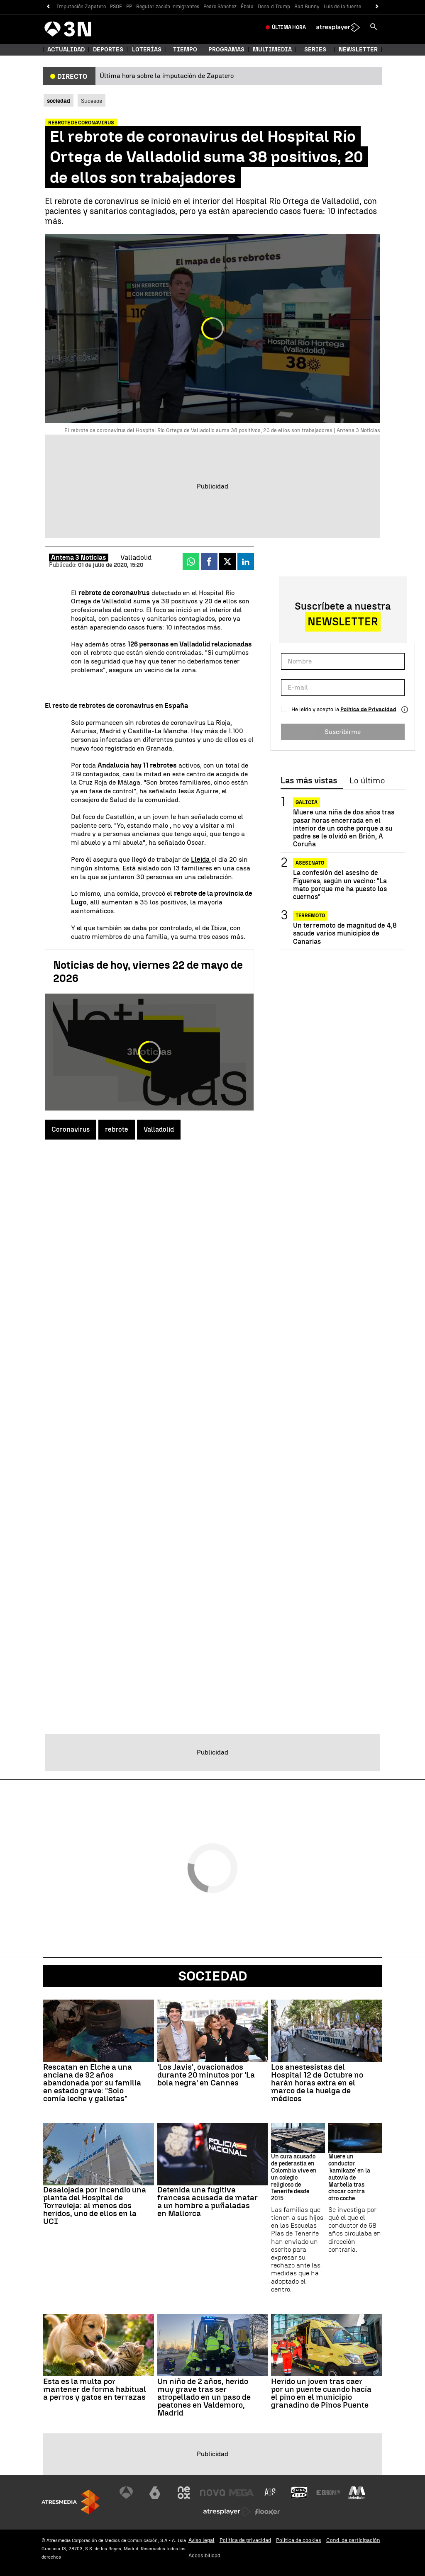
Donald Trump (274, 7)
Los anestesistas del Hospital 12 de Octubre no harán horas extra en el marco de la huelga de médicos (317, 2082)
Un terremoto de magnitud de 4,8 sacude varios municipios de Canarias (345, 933)
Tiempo (185, 49)
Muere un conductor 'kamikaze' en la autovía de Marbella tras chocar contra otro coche (349, 2177)
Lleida (201, 859)
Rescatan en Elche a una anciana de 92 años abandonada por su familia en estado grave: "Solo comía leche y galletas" (92, 2082)
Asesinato (310, 863)
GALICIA (307, 802)
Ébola (247, 7)
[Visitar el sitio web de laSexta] (154, 2492)
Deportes (108, 49)
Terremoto (310, 916)
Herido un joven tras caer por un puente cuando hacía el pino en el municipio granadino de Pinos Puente (321, 2393)
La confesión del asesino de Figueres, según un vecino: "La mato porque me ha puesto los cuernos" (340, 885)
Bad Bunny (307, 7)
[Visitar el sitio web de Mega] (241, 2492)
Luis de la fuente (342, 7)
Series (315, 49)
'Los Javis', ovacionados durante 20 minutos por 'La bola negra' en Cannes (206, 2075)
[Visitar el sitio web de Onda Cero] (299, 2492)
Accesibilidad (204, 2555)
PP (129, 7)
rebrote (116, 1129)
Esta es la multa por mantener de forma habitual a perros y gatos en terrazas (94, 2389)
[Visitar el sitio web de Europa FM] (328, 2492)
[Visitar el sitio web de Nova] (212, 2492)
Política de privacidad (245, 2540)
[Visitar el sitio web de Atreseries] (270, 2492)
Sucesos (91, 100)
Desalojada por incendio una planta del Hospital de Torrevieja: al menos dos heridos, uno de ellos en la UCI (94, 2205)
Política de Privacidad (368, 709)
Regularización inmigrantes (167, 7)
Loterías (146, 49)
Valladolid (159, 1129)
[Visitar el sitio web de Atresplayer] (227, 2512)
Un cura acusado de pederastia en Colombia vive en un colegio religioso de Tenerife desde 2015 (294, 2177)
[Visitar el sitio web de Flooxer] (267, 2512)
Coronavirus (70, 1129)
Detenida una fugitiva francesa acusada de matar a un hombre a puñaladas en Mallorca (207, 2201)
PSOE (116, 7)
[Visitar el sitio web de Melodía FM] (356, 2492)
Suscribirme (343, 732)
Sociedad (212, 1976)
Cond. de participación (353, 2540)
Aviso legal (201, 2540)
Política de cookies (298, 2540)
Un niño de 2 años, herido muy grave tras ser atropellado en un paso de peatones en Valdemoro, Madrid (204, 2397)
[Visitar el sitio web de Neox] (183, 2492)
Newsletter (358, 49)
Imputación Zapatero (81, 7)
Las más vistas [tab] (309, 780)
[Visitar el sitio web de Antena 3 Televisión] (126, 2492)
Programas (226, 49)
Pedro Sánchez (220, 7)
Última (289, 27)
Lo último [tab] (367, 780)
